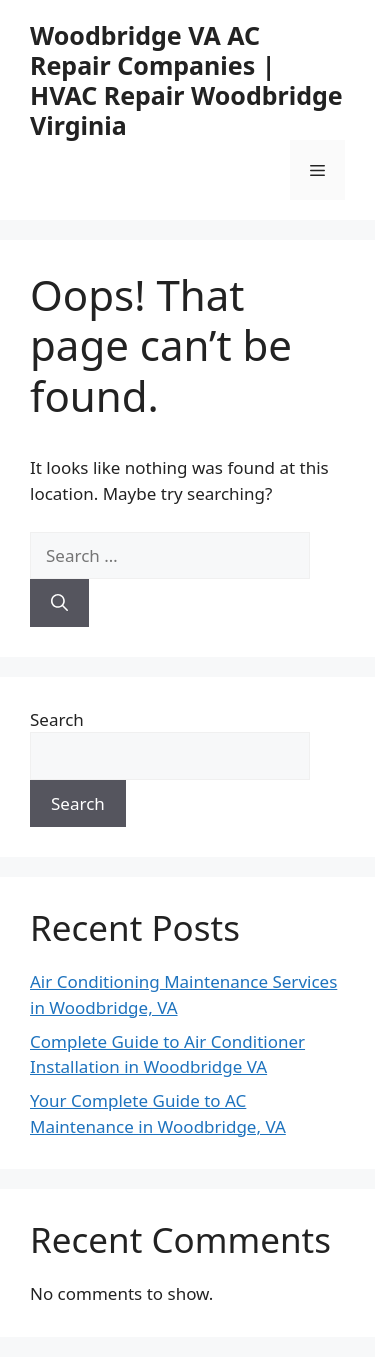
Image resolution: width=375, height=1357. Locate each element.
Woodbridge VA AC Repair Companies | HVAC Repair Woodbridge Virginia (186, 80)
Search (57, 719)
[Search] (59, 603)
